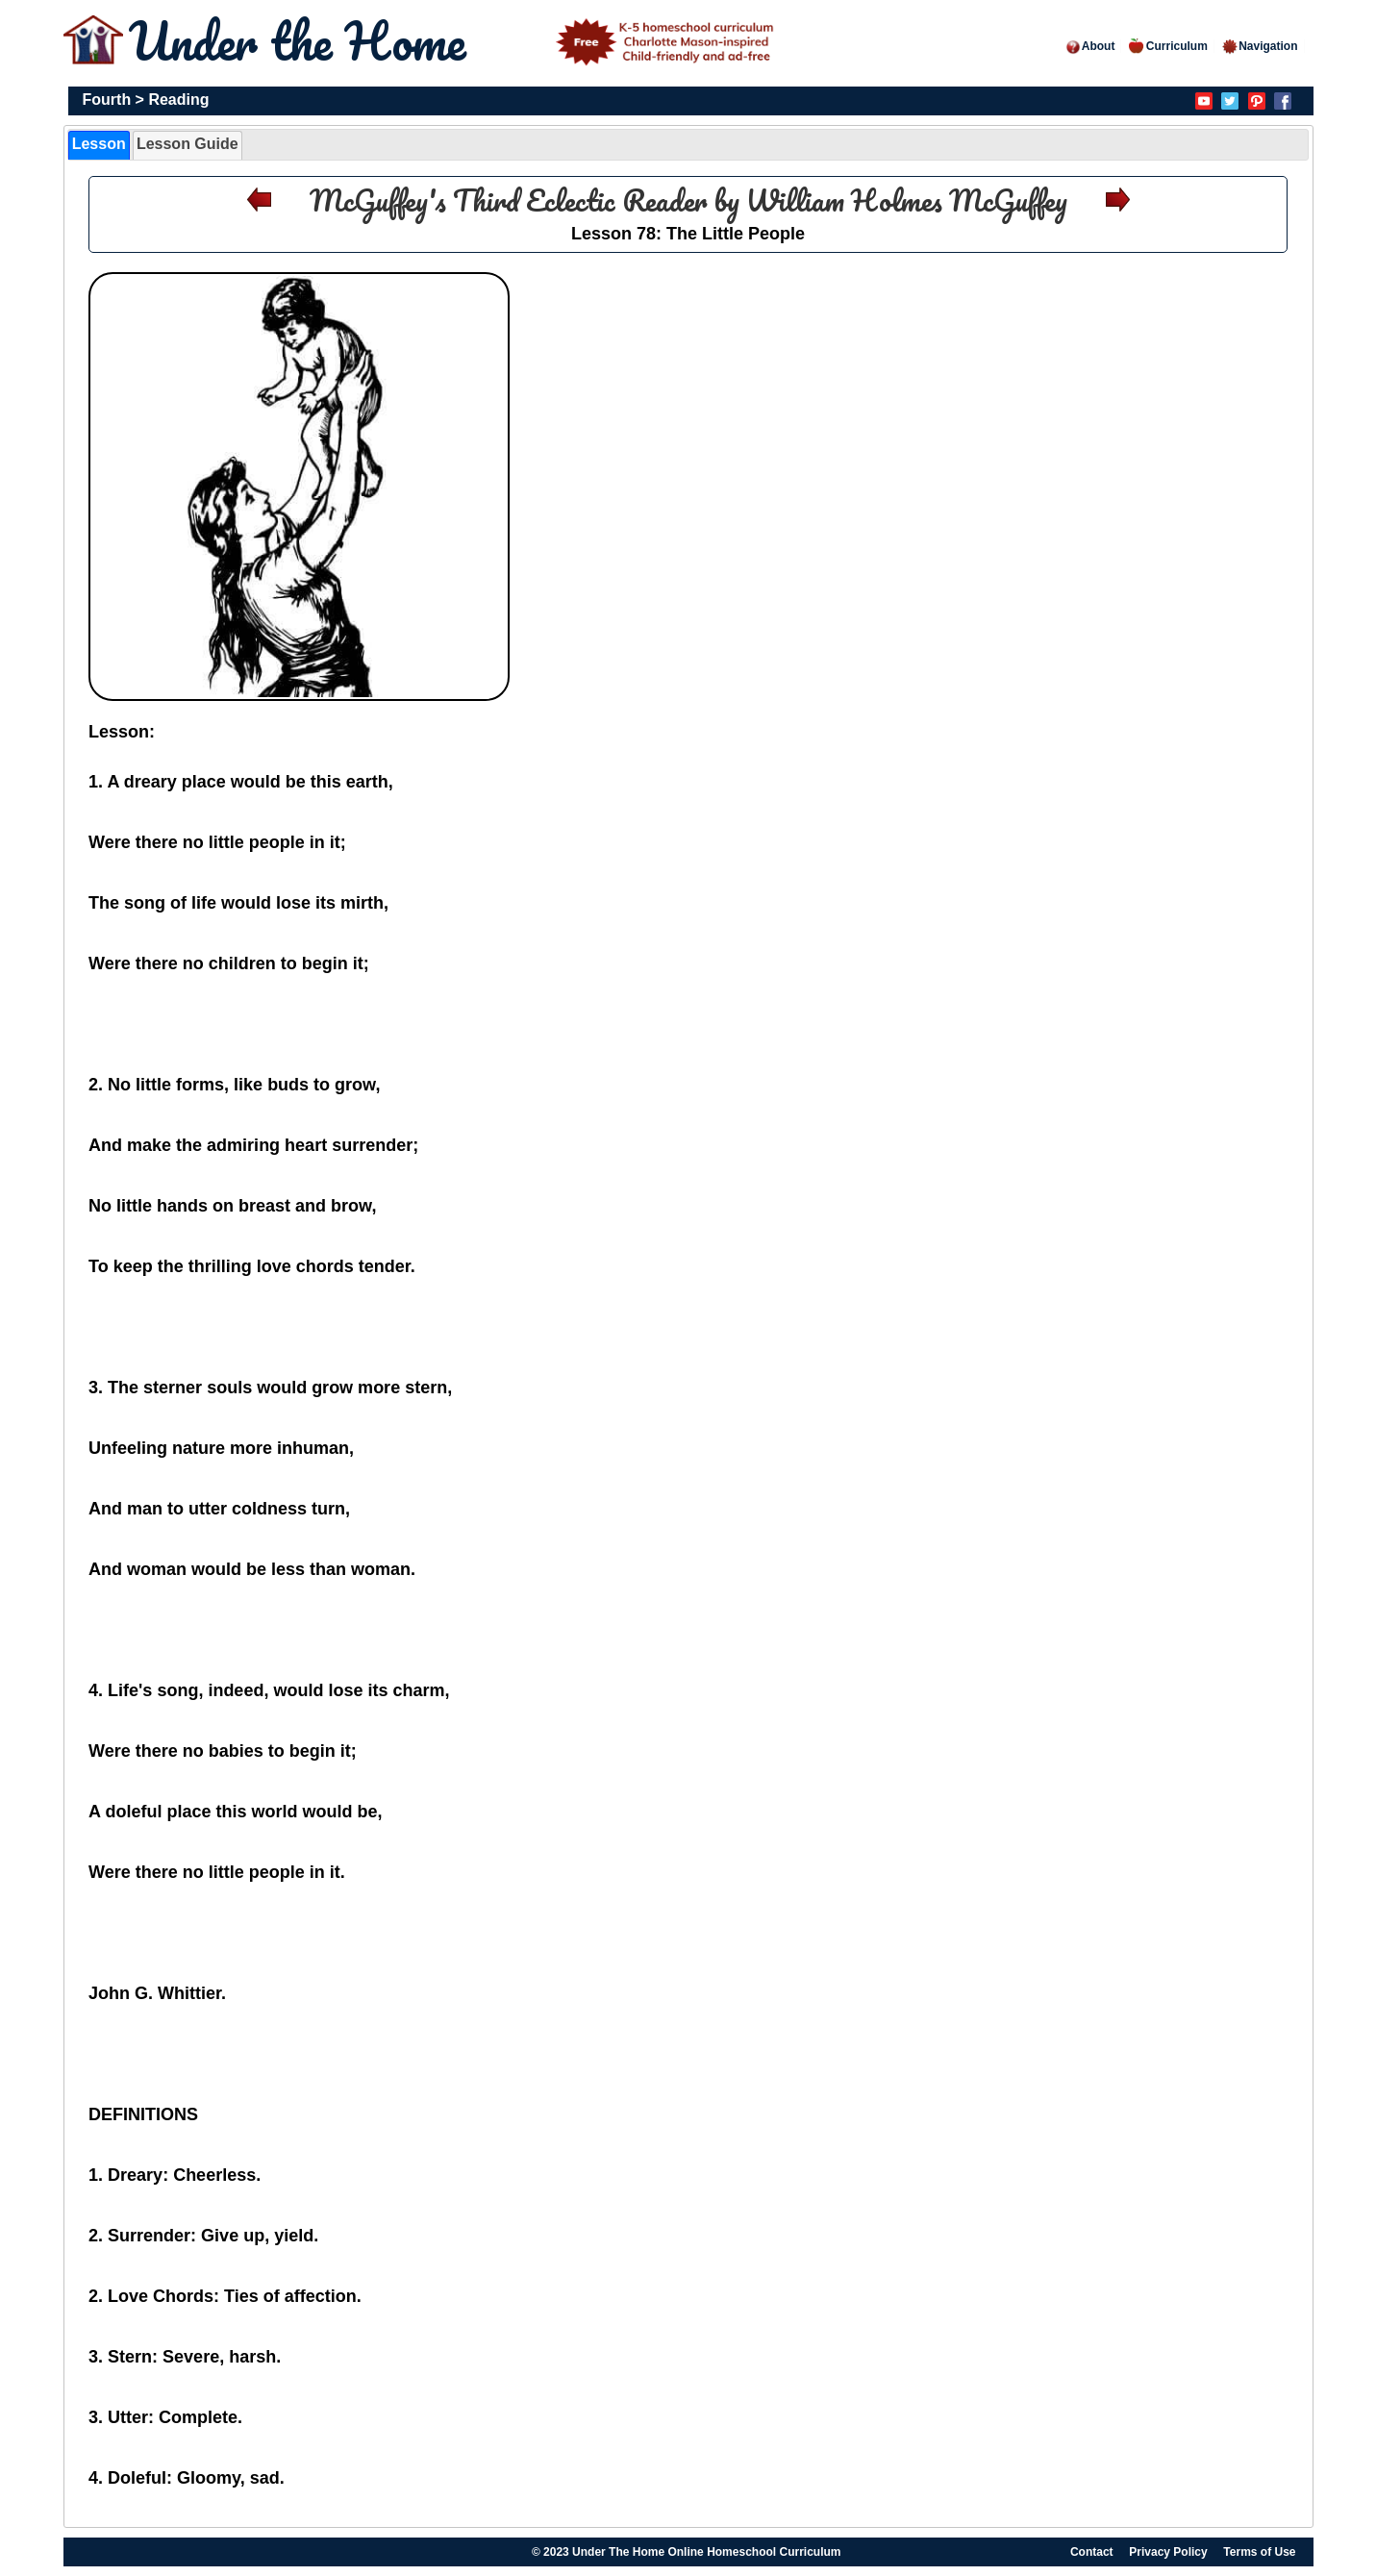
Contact (1091, 2552)
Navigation (1259, 46)
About (1089, 46)
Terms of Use (1259, 2552)
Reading (178, 99)
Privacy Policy (1168, 2552)
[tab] (99, 145)
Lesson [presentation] (99, 144)
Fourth (107, 99)
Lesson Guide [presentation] (187, 144)
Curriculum (1168, 46)
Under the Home (455, 41)
